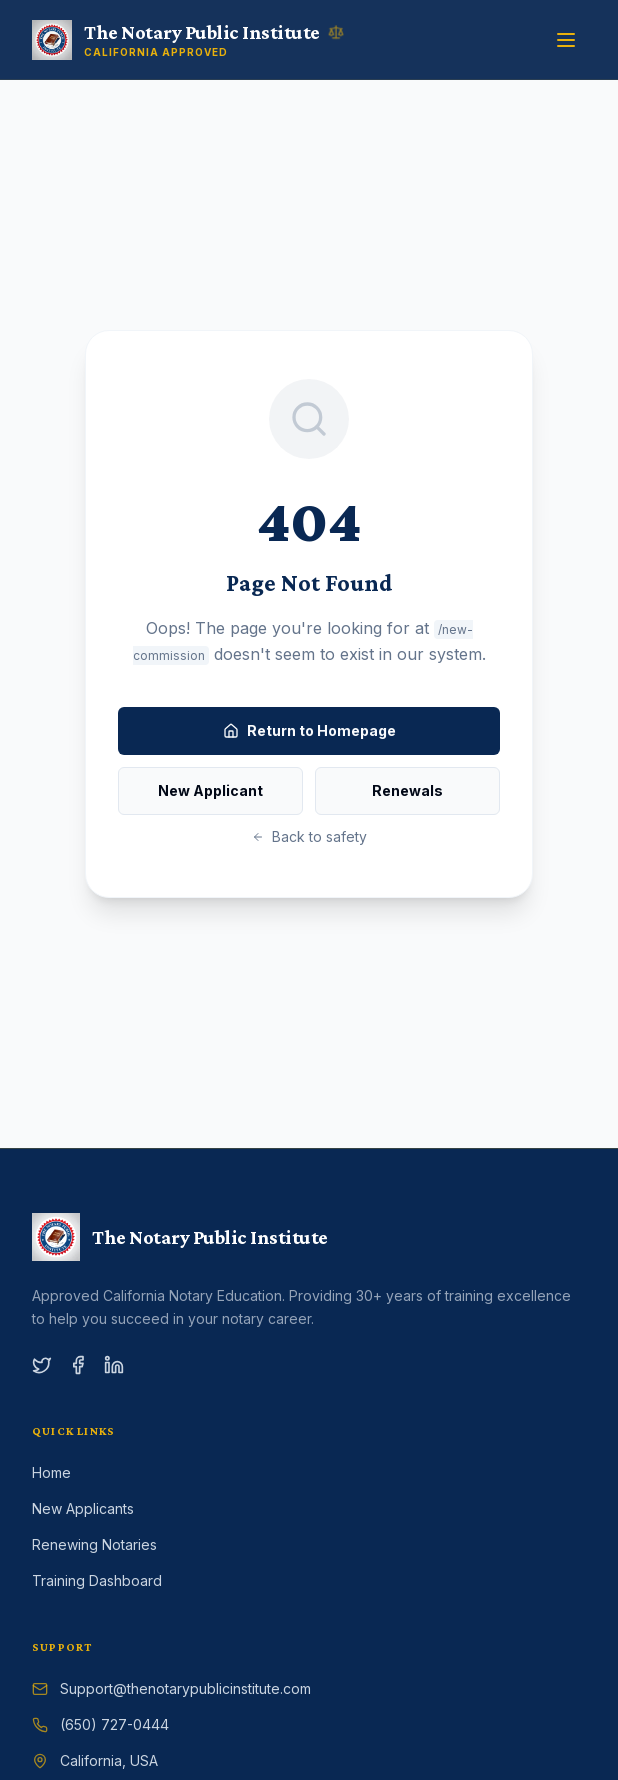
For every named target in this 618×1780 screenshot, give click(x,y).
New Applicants (83, 1508)
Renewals (407, 790)
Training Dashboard (97, 1580)
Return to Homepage (309, 730)
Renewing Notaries (94, 1544)
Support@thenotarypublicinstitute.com (185, 1688)
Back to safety (309, 836)
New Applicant (210, 790)
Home (51, 1472)
